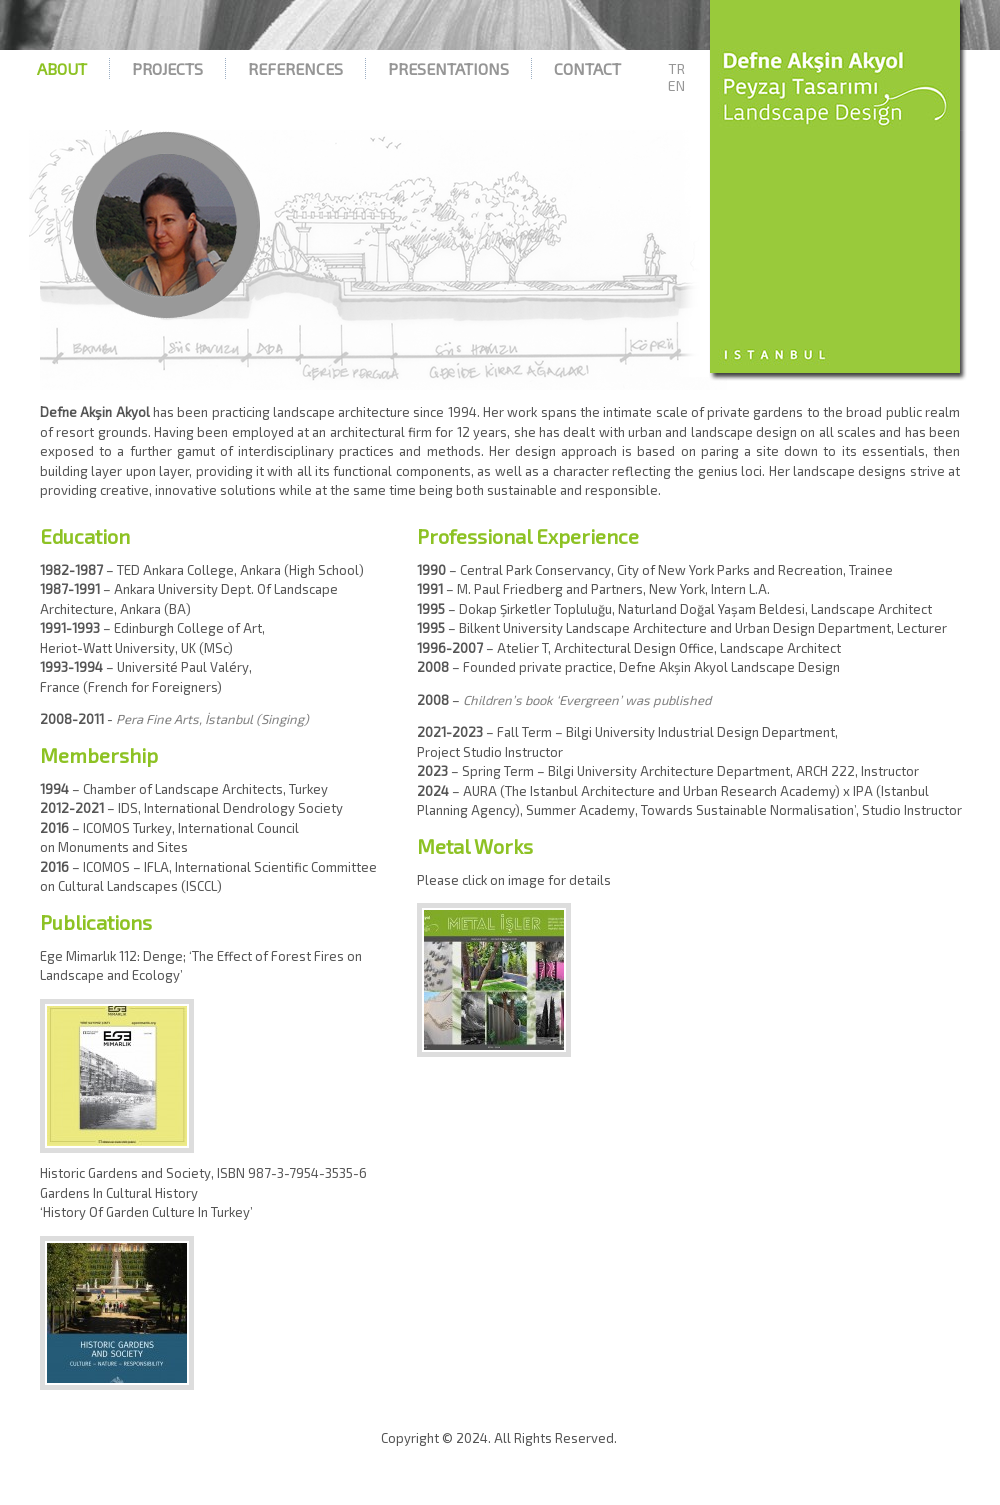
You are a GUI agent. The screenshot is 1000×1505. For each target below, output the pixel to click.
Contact (587, 68)
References (295, 68)
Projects (167, 68)
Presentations (448, 68)
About (62, 68)
